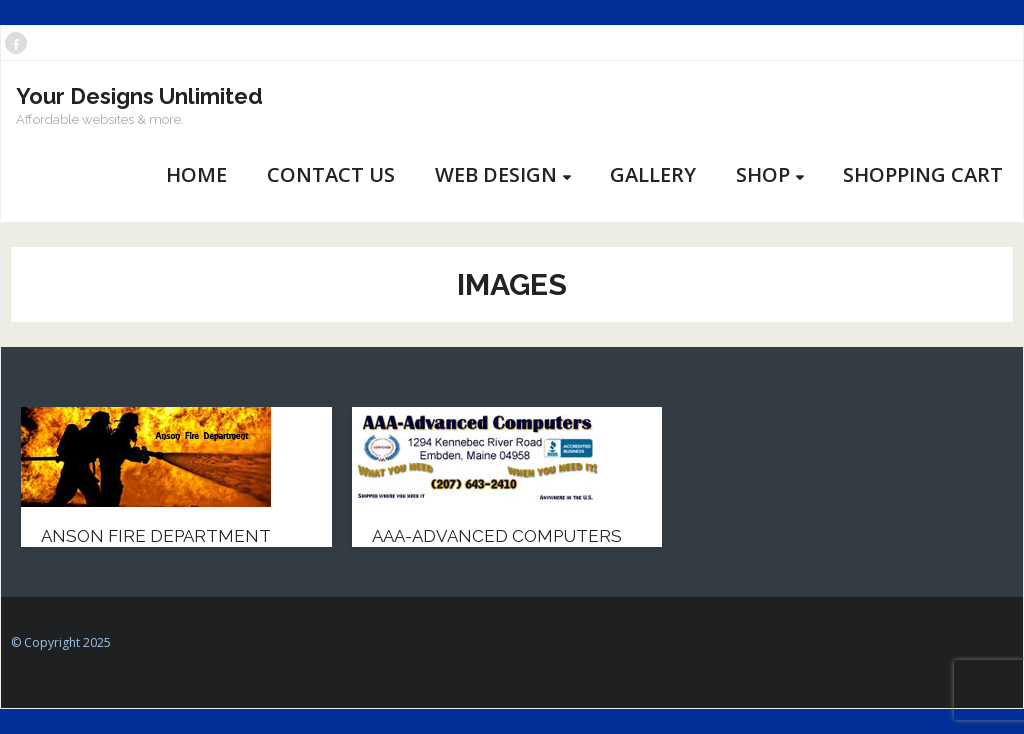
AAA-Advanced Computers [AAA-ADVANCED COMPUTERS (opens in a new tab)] (497, 536)
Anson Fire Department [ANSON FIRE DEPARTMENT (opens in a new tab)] (156, 536)
